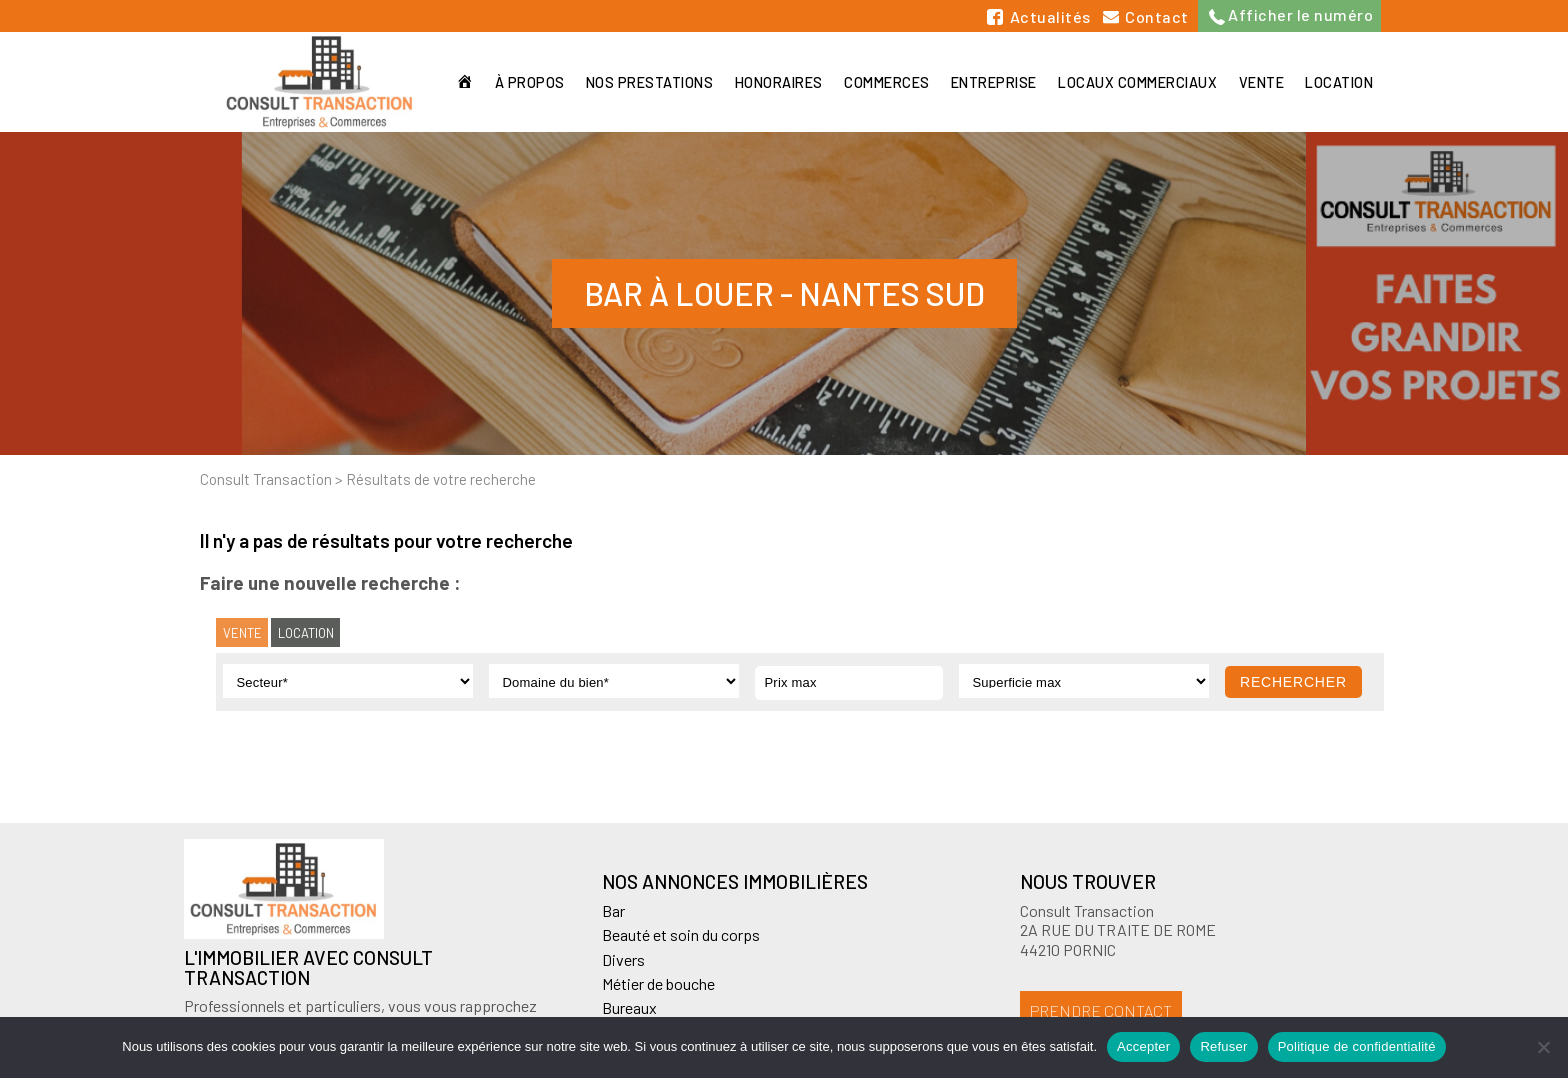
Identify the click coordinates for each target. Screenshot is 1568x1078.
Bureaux (629, 1007)
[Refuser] (1543, 1047)
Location (1339, 82)
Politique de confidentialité (1357, 1046)
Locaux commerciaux (1136, 82)
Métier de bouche (658, 983)
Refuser (1223, 1046)
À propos (525, 82)
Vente (1261, 82)
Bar (613, 910)
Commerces (884, 82)
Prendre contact (1101, 1010)
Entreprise (992, 82)
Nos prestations (646, 82)
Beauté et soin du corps (681, 934)
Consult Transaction (266, 479)
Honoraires (775, 82)
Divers (623, 959)
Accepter (1143, 1046)
